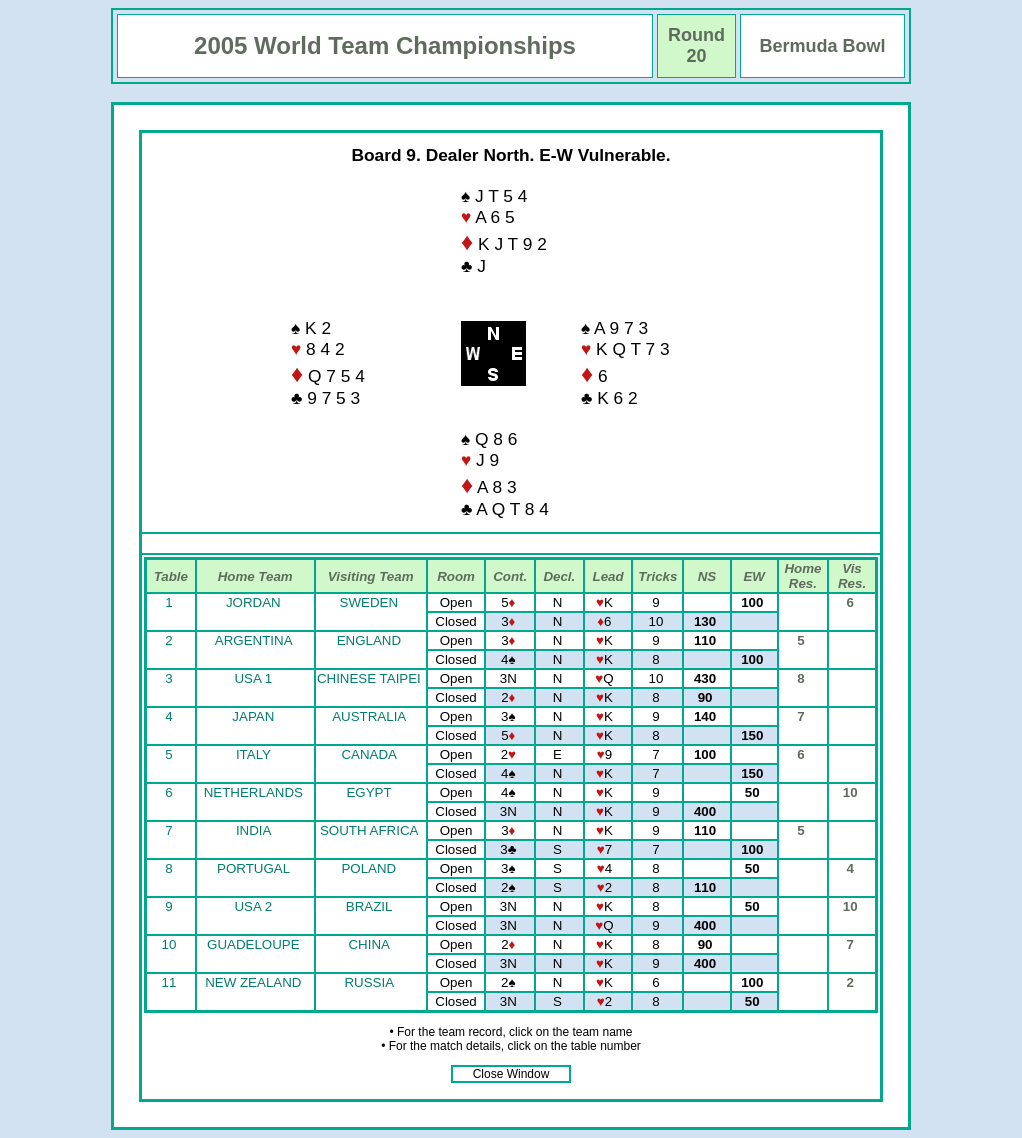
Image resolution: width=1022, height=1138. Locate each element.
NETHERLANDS (253, 792)
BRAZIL (369, 906)
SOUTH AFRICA (369, 830)
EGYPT (368, 792)
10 (171, 944)
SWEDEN (369, 602)
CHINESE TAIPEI (369, 678)
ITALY (253, 754)
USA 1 (253, 678)
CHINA (368, 944)
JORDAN (253, 602)
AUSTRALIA (368, 716)
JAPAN (253, 716)
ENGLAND (369, 640)
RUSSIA (368, 982)
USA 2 (253, 906)
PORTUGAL (253, 868)
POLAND (368, 868)
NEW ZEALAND (253, 982)
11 (171, 982)
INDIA (253, 830)
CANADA (368, 754)
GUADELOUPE (253, 944)
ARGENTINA (253, 640)
